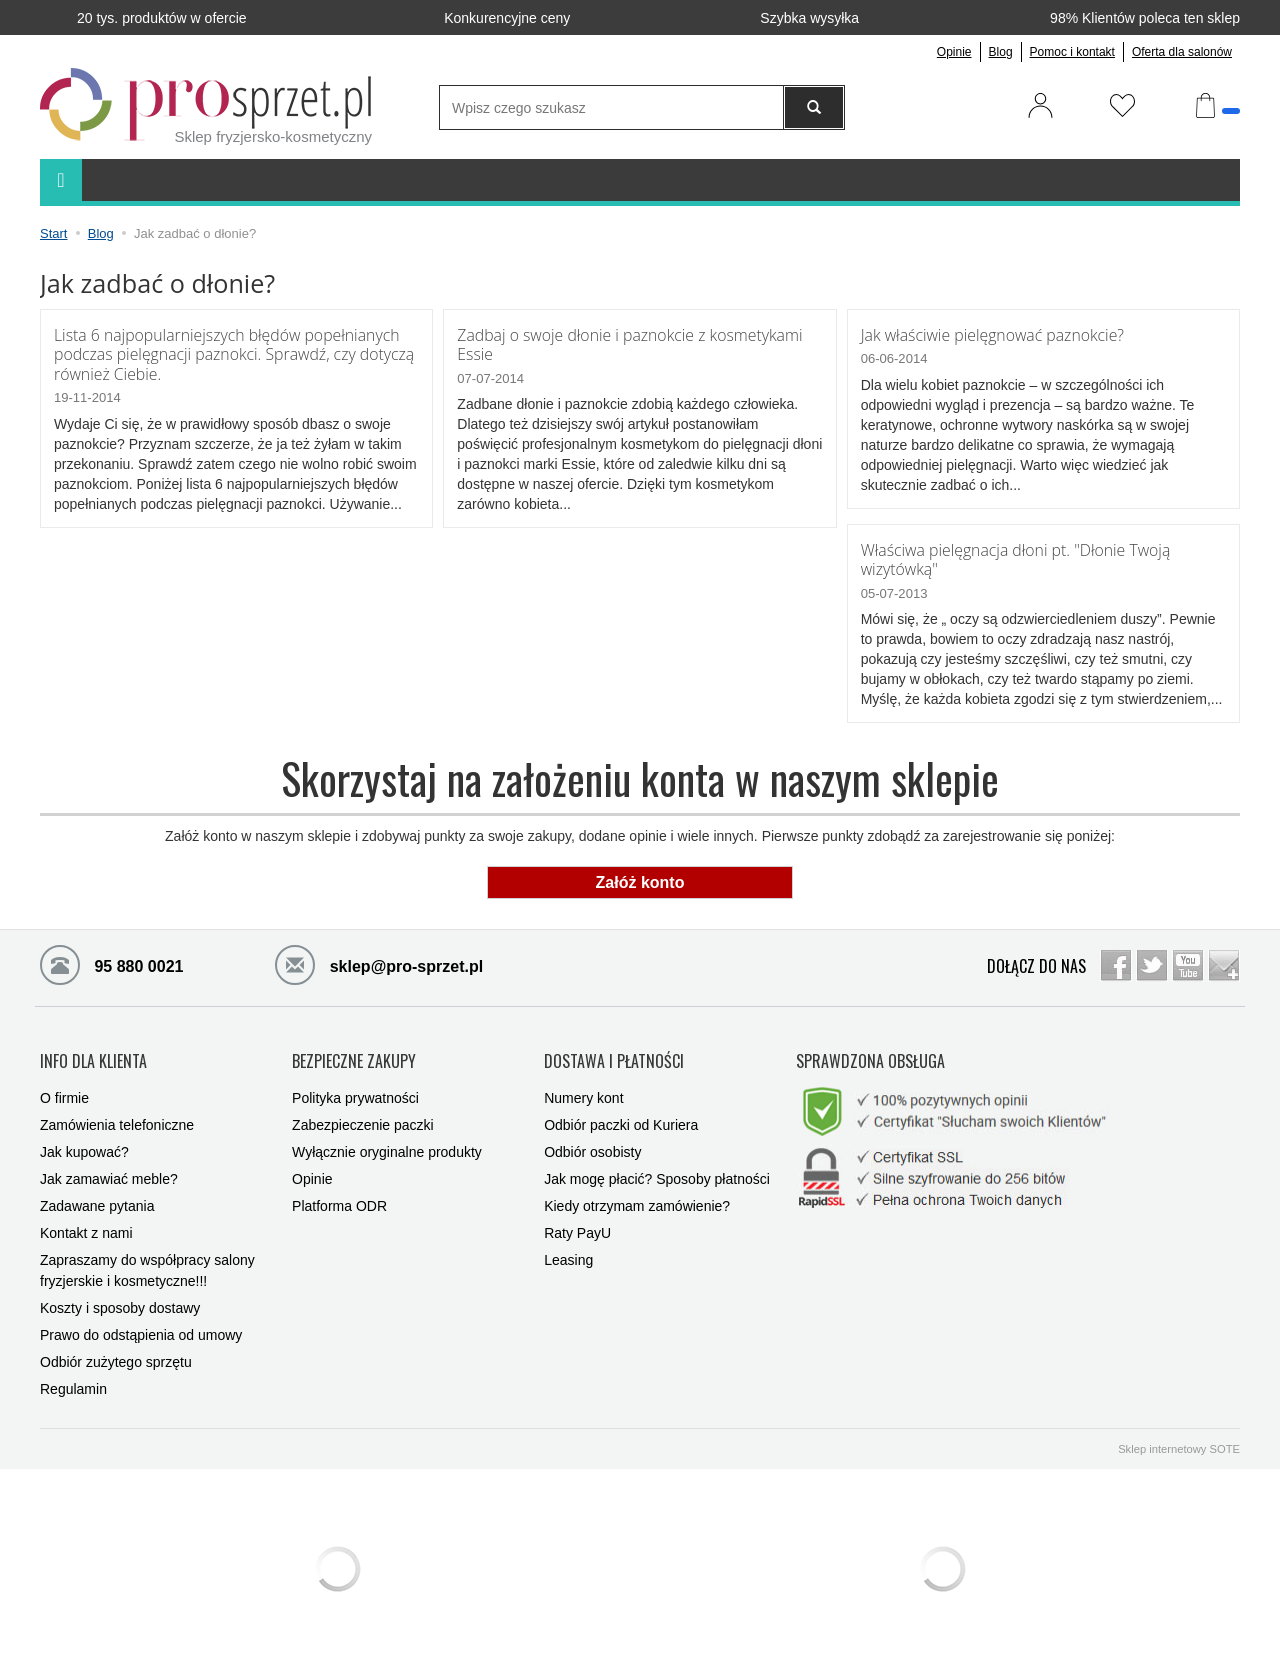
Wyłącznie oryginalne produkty (387, 1139)
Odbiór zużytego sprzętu (116, 1349)
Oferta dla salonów (1182, 52)
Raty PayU (577, 1220)
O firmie (64, 1085)
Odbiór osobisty (592, 1139)
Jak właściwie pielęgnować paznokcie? (989, 334)
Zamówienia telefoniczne (117, 1112)
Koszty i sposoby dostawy (120, 1295)
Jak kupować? (84, 1139)
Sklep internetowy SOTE (1179, 1436)
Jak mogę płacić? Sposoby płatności (657, 1166)
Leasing (568, 1247)
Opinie (954, 52)
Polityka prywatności (355, 1085)
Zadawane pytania (97, 1193)
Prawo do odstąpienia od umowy (141, 1322)
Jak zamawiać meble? (109, 1166)
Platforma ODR (339, 1193)
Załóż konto (640, 879)
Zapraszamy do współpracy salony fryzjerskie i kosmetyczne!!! (147, 1257)
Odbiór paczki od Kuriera (621, 1112)
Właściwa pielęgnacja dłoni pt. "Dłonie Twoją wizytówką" (1012, 557)
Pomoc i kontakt (1072, 52)
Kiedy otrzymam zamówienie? (637, 1193)
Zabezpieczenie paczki (363, 1112)
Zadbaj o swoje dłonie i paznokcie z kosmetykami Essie (625, 343)
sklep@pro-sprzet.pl (379, 961)
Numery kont (583, 1085)
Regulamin (73, 1376)
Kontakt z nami (86, 1220)
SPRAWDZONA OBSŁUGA (870, 1053)
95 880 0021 (111, 961)
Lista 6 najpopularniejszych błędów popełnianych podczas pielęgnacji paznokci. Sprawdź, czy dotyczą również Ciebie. (229, 353)
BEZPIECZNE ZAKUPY (354, 1053)
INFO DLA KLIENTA (93, 1053)
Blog (1001, 52)
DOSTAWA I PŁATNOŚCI (614, 1053)
